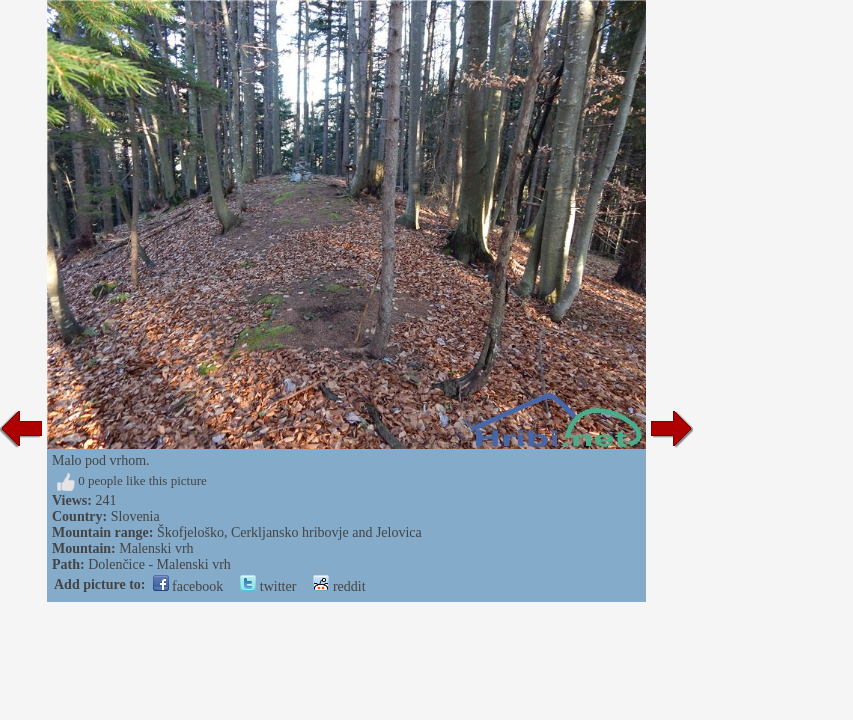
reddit (339, 586)
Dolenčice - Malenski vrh (159, 564)
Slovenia (135, 516)
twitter (268, 586)
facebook (188, 586)
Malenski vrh (156, 548)
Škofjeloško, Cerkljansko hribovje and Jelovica (289, 532)
